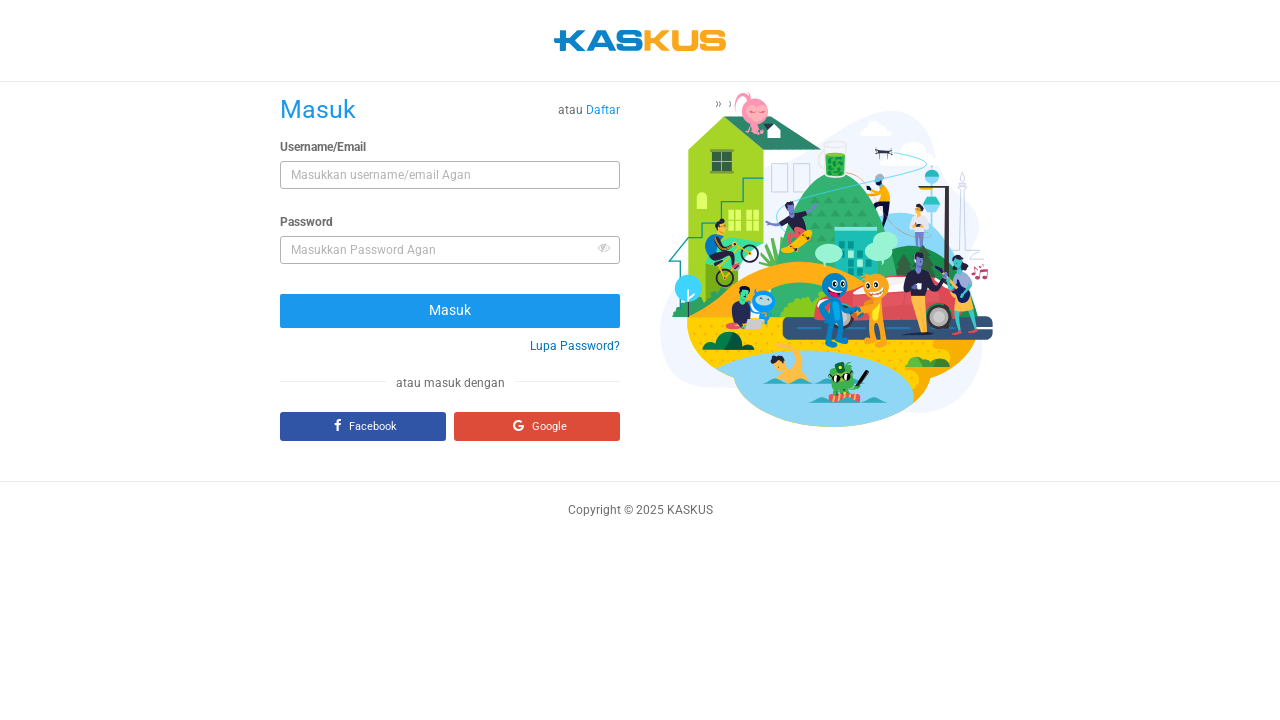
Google (537, 425)
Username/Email (323, 147)
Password (306, 222)
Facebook (363, 425)
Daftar (603, 110)
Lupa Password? (575, 346)
